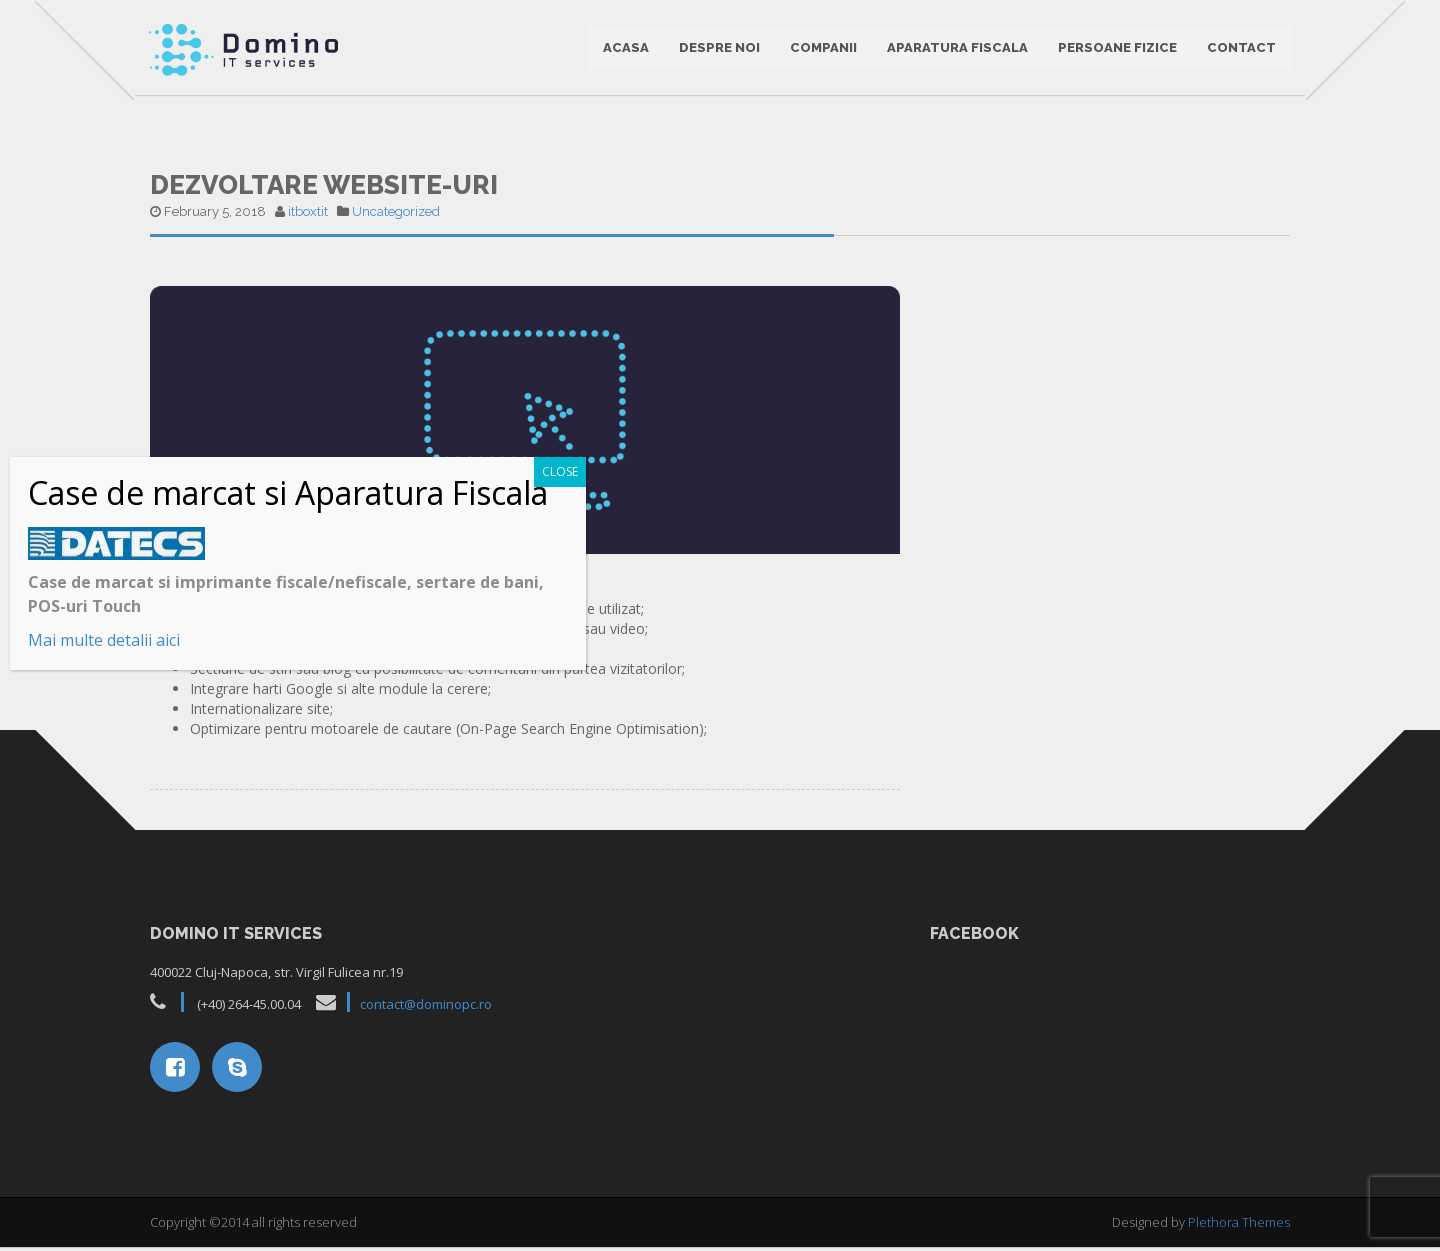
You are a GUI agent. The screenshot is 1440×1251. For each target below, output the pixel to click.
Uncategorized (396, 215)
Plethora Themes (1239, 1226)
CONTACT (1240, 49)
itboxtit (308, 215)
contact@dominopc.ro (426, 1009)
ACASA (625, 49)
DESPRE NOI (718, 49)
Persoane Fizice (1116, 49)
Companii (822, 49)
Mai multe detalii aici (104, 640)
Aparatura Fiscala (956, 49)
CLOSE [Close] (560, 471)
